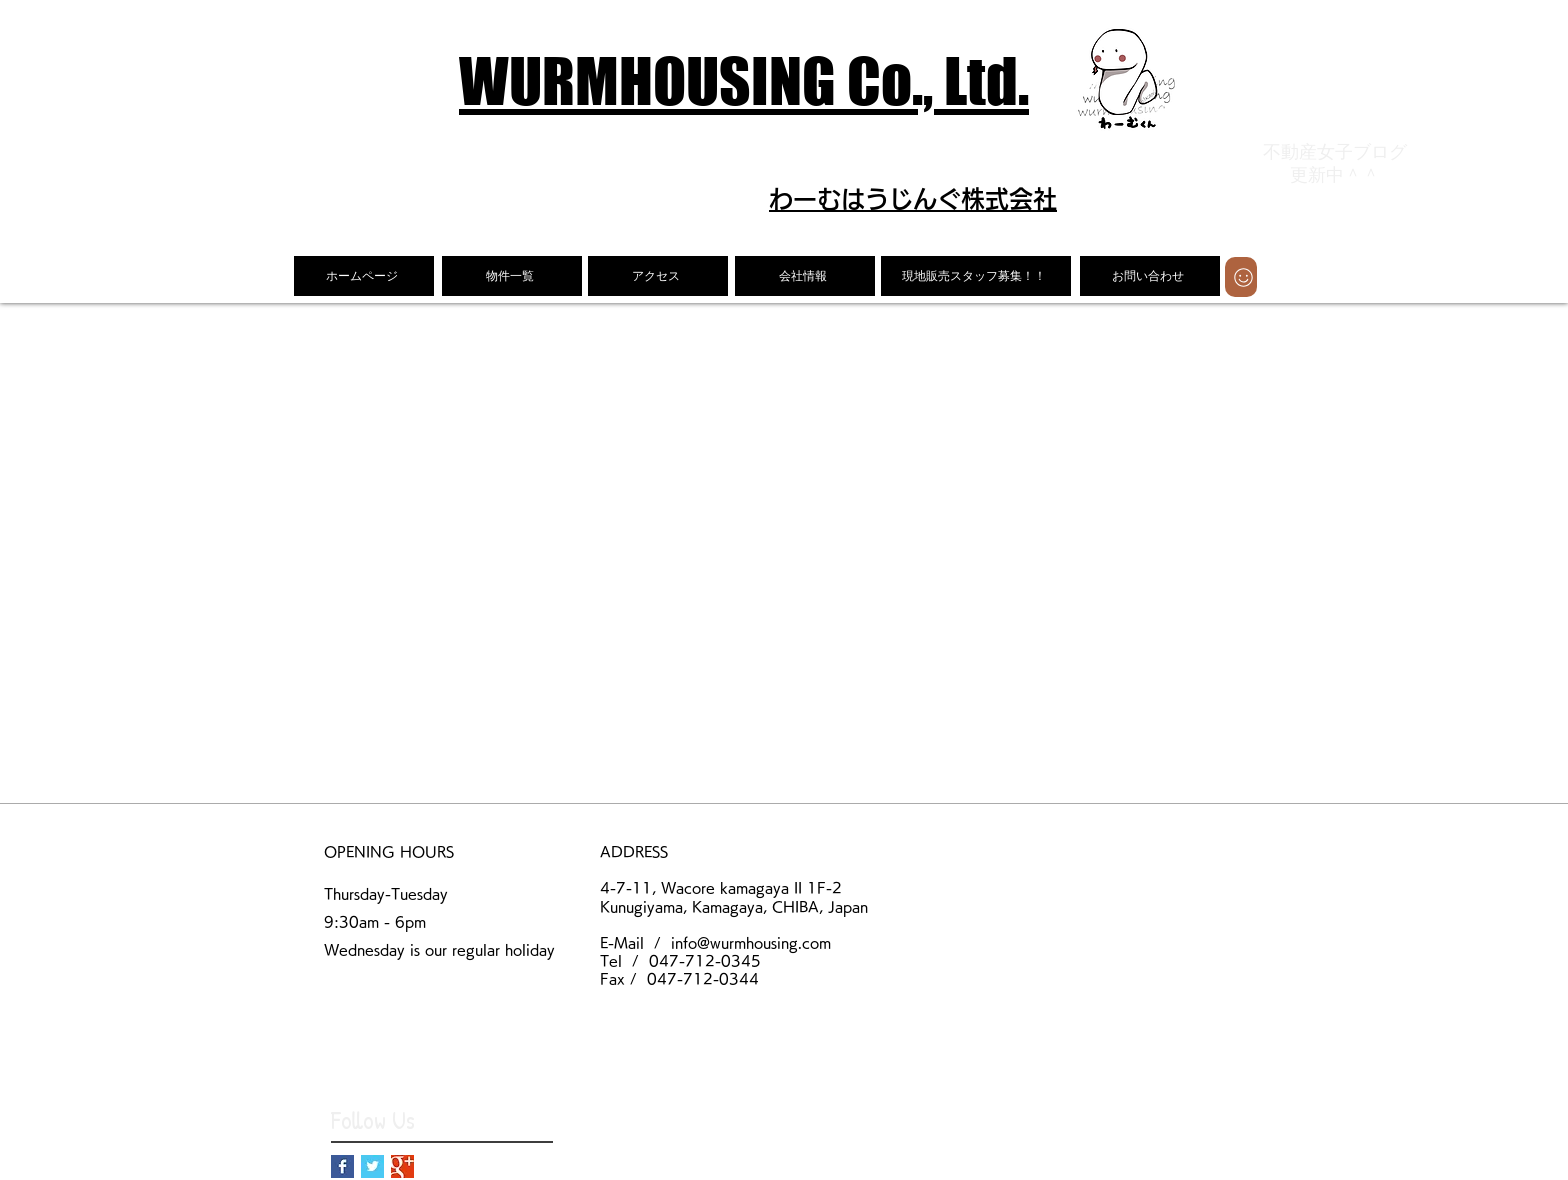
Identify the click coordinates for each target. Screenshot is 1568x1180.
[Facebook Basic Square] (342, 1166)
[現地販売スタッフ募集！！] (976, 276)
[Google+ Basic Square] (402, 1166)
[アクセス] (658, 276)
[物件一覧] (512, 276)
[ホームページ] (364, 276)
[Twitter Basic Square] (372, 1166)
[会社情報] (805, 276)
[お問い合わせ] (1150, 276)
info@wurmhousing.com (751, 943)
